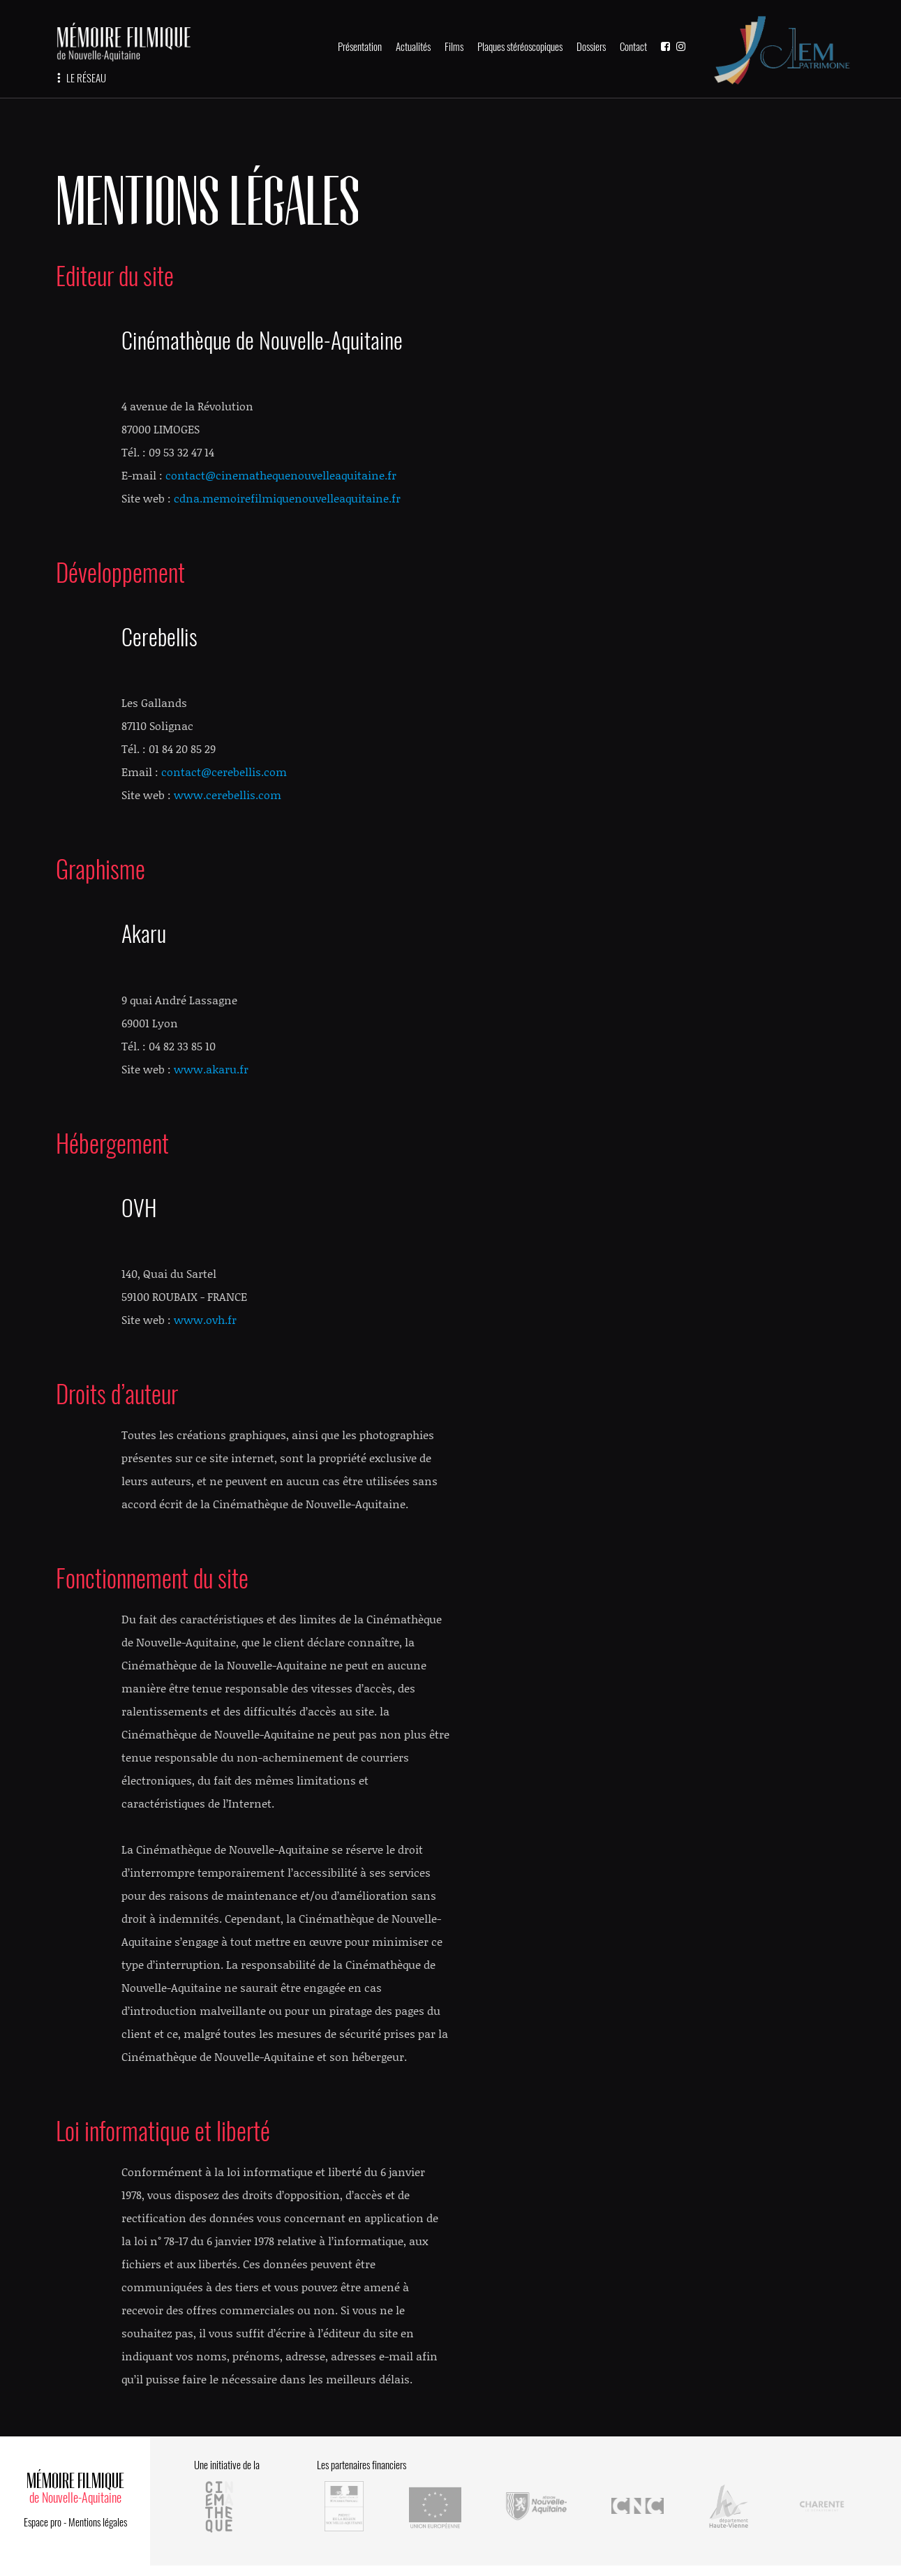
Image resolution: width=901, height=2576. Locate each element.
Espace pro (42, 2522)
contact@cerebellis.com (224, 772)
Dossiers (591, 47)
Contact (633, 47)
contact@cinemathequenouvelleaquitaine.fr (280, 475)
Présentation (360, 47)
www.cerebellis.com (227, 795)
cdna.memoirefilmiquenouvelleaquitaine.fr (287, 498)
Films (454, 47)
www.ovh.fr (205, 1319)
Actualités (413, 47)
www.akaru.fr (211, 1069)
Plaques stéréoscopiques (520, 47)
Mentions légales (97, 2522)
